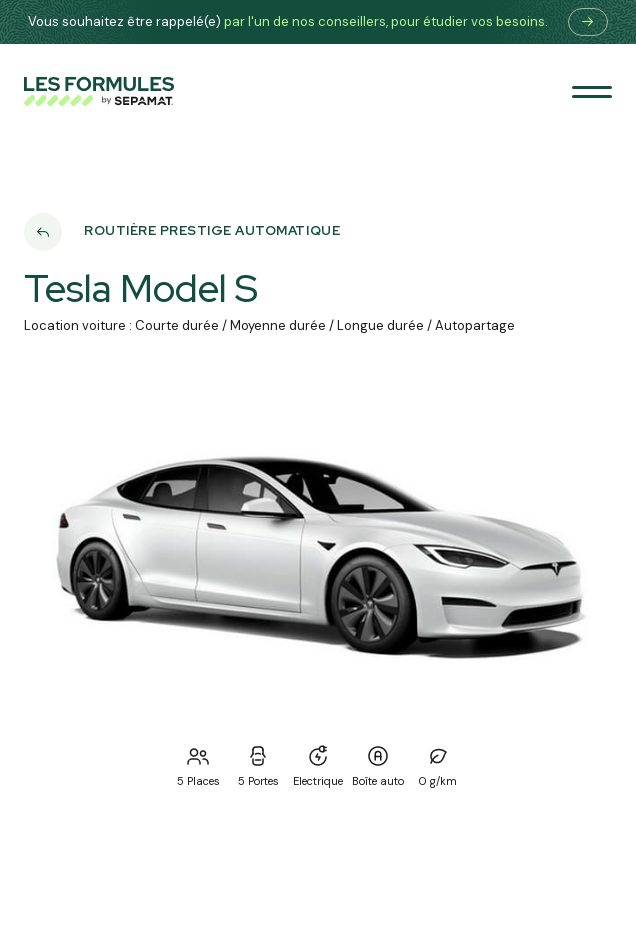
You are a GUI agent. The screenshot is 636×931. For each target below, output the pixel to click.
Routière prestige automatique (212, 231)
